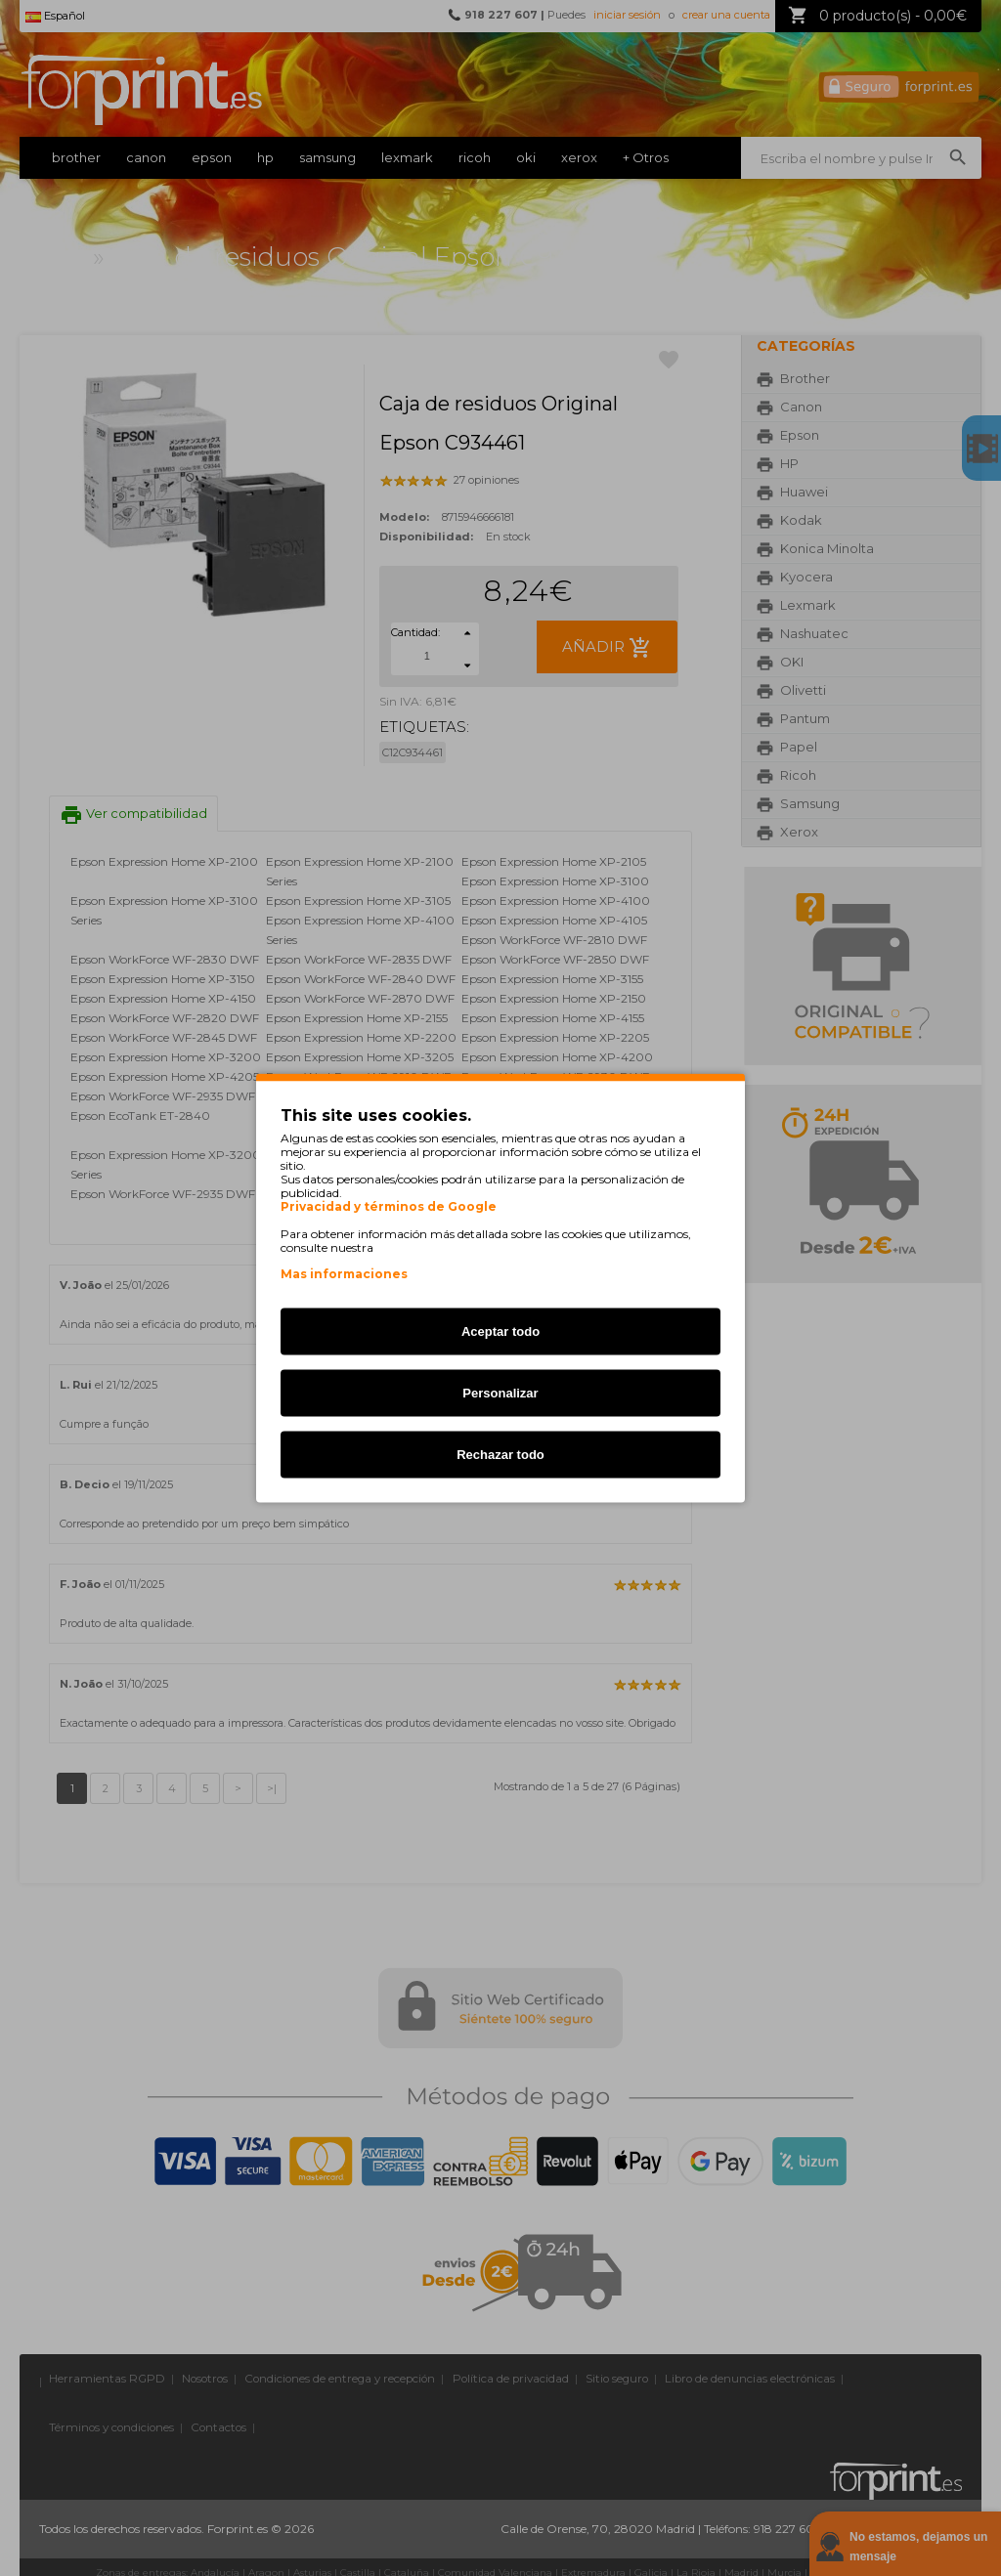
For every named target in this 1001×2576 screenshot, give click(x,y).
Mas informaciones (344, 1274)
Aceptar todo (500, 1331)
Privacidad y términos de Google (389, 1207)
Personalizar (500, 1393)
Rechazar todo (500, 1454)
